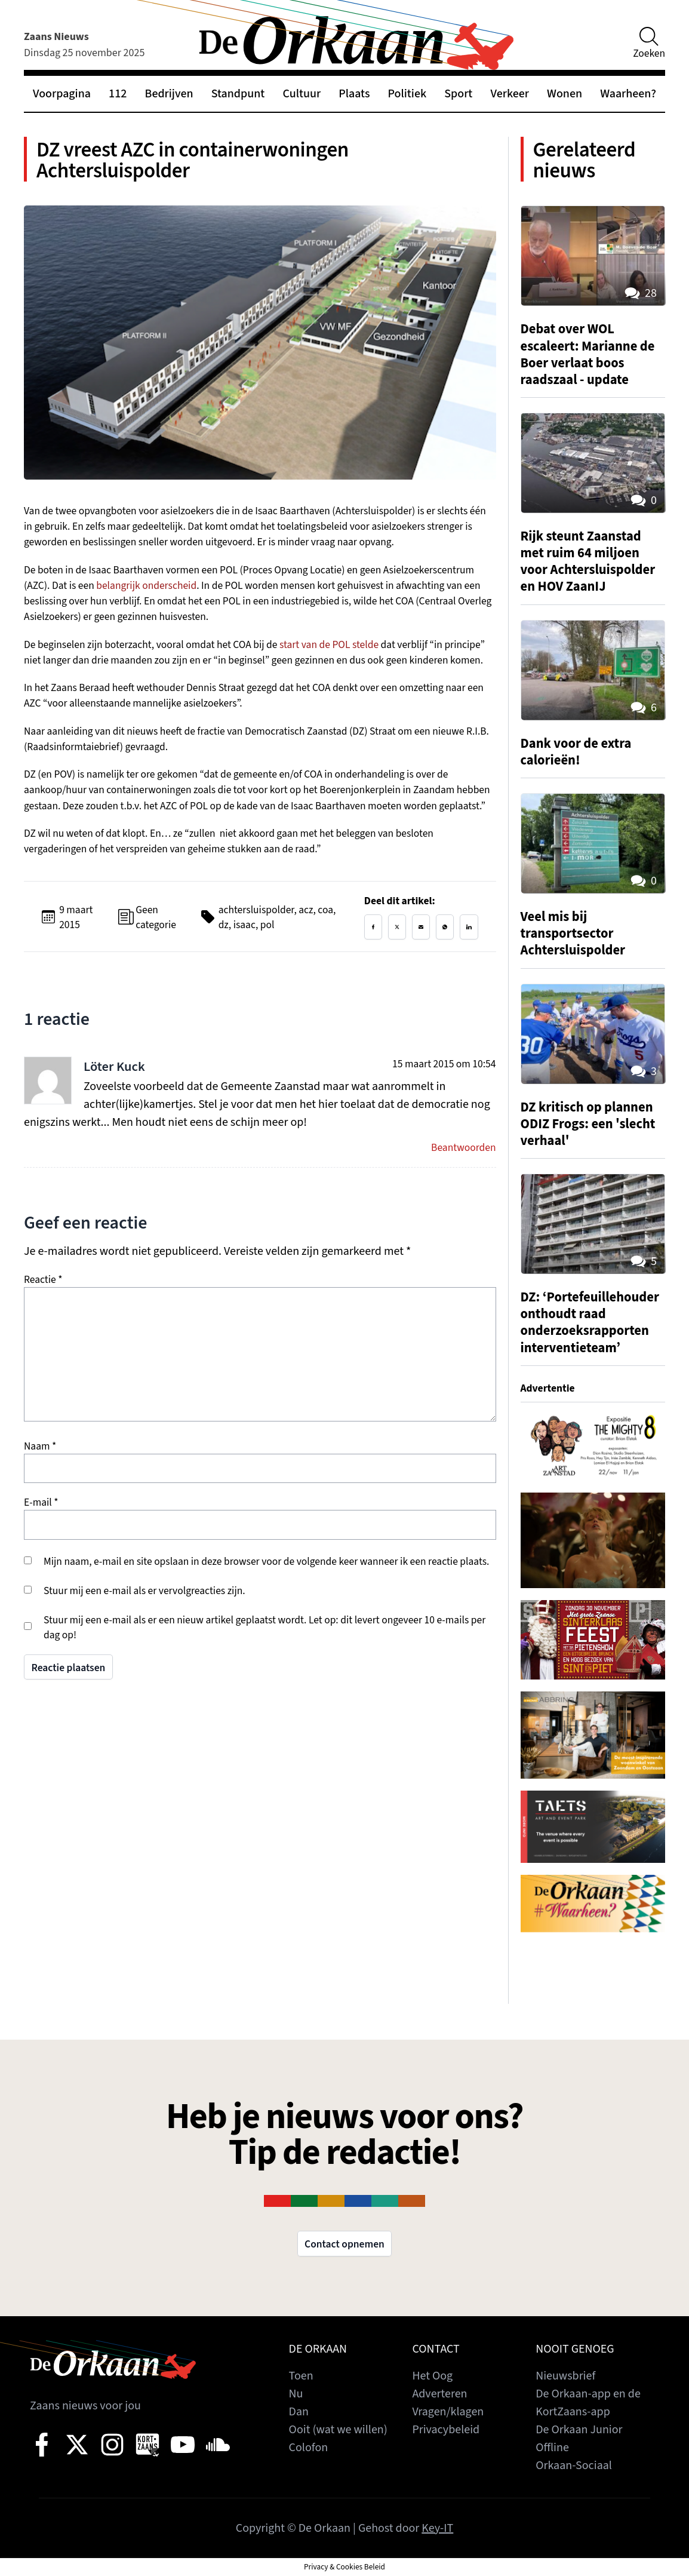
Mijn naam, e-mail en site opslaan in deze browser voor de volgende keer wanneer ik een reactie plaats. (266, 1561)
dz (224, 924)
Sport (458, 93)
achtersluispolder (256, 909)
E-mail (41, 1502)
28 (640, 293)
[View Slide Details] (593, 1444)
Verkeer (510, 93)
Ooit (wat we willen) (338, 2429)
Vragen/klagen (448, 2411)
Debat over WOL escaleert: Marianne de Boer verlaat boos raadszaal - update (588, 354)
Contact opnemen (344, 2244)
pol (267, 924)
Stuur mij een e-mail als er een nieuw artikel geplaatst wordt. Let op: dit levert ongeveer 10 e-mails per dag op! (264, 1627)
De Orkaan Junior (579, 2429)
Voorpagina (62, 93)
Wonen (564, 93)
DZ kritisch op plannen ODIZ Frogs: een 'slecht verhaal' (588, 1124)
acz (306, 909)
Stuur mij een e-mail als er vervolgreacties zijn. (144, 1590)
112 (118, 93)
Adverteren (439, 2393)
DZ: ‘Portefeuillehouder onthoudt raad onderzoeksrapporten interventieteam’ (590, 1322)
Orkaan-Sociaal (574, 2465)
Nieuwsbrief (565, 2376)
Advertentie (548, 1388)
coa (325, 909)
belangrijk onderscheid (146, 585)
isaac (244, 924)
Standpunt (238, 93)
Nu (296, 2393)
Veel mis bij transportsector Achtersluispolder (573, 933)
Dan (299, 2411)
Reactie (43, 1279)
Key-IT (437, 2528)
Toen (301, 2376)
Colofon (308, 2447)
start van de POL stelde (329, 644)
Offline (552, 2447)
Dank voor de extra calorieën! (576, 752)
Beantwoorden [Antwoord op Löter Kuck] (463, 1147)
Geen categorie (156, 917)
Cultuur (301, 93)
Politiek (407, 93)
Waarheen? (628, 93)
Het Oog (432, 2376)
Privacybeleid (445, 2429)
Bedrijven (169, 93)
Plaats (354, 93)
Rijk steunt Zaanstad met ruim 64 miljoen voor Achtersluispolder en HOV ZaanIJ (588, 561)
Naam (40, 1446)
